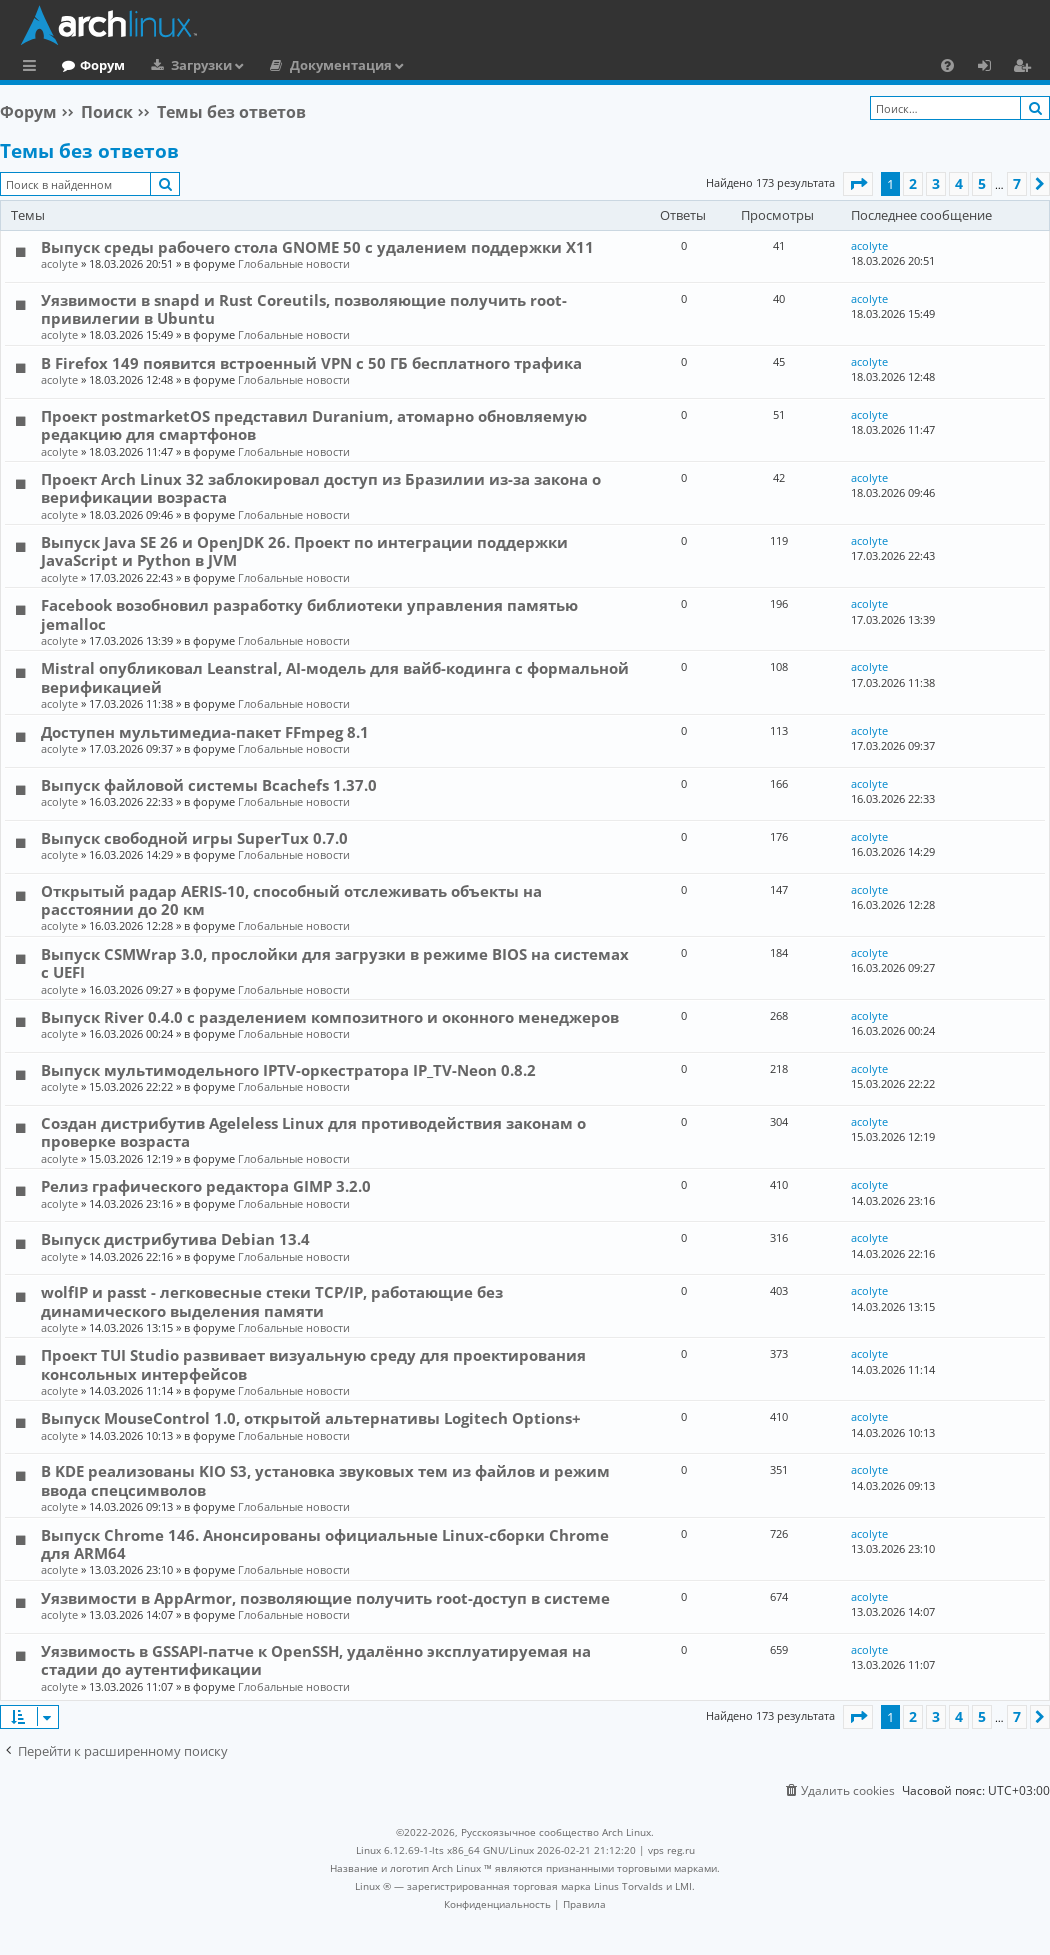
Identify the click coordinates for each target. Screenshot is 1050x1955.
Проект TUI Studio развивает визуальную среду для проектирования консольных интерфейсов (313, 1364)
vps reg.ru (671, 1850)
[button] (858, 184)
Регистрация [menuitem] (1026, 68)
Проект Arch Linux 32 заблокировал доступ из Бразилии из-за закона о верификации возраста (321, 488)
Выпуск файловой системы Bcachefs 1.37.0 (209, 785)
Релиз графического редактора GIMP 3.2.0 (206, 1186)
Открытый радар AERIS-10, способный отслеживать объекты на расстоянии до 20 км (291, 900)
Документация (423, 65)
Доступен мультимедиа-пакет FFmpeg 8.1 (205, 732)
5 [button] (982, 183)
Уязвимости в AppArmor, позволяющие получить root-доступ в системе (325, 1598)
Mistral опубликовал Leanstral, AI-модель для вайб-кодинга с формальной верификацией (335, 677)
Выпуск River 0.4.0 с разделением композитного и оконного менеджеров (330, 1017)
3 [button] (936, 183)
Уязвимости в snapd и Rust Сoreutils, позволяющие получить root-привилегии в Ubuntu (304, 309)
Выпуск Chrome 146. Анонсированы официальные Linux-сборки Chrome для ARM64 (325, 1544)
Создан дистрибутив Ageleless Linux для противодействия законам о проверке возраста (313, 1132)
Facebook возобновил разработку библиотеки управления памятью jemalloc (309, 614)
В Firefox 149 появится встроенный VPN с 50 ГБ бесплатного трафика (311, 363)
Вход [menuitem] (991, 68)
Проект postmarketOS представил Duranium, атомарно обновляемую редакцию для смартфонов (314, 425)
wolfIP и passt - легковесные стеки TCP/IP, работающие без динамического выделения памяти (272, 1301)
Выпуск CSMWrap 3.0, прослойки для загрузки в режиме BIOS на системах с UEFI (335, 963)
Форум (184, 65)
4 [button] (959, 183)
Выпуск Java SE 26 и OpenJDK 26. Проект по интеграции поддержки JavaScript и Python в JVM (304, 551)
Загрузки (283, 65)
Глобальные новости (294, 263)
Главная (90, 65)
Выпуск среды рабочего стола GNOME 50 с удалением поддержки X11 (317, 247)
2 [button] (913, 183)
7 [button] (1017, 183)
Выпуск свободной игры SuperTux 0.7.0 (194, 838)
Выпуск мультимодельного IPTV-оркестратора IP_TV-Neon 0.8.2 (288, 1070)
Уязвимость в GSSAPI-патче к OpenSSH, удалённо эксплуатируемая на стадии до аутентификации (316, 1660)
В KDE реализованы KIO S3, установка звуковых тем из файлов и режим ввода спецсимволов (325, 1480)
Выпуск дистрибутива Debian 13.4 (175, 1239)
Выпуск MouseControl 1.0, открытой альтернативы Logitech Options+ (311, 1418)
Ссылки (33, 68)
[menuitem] (947, 65)
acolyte (59, 263)
